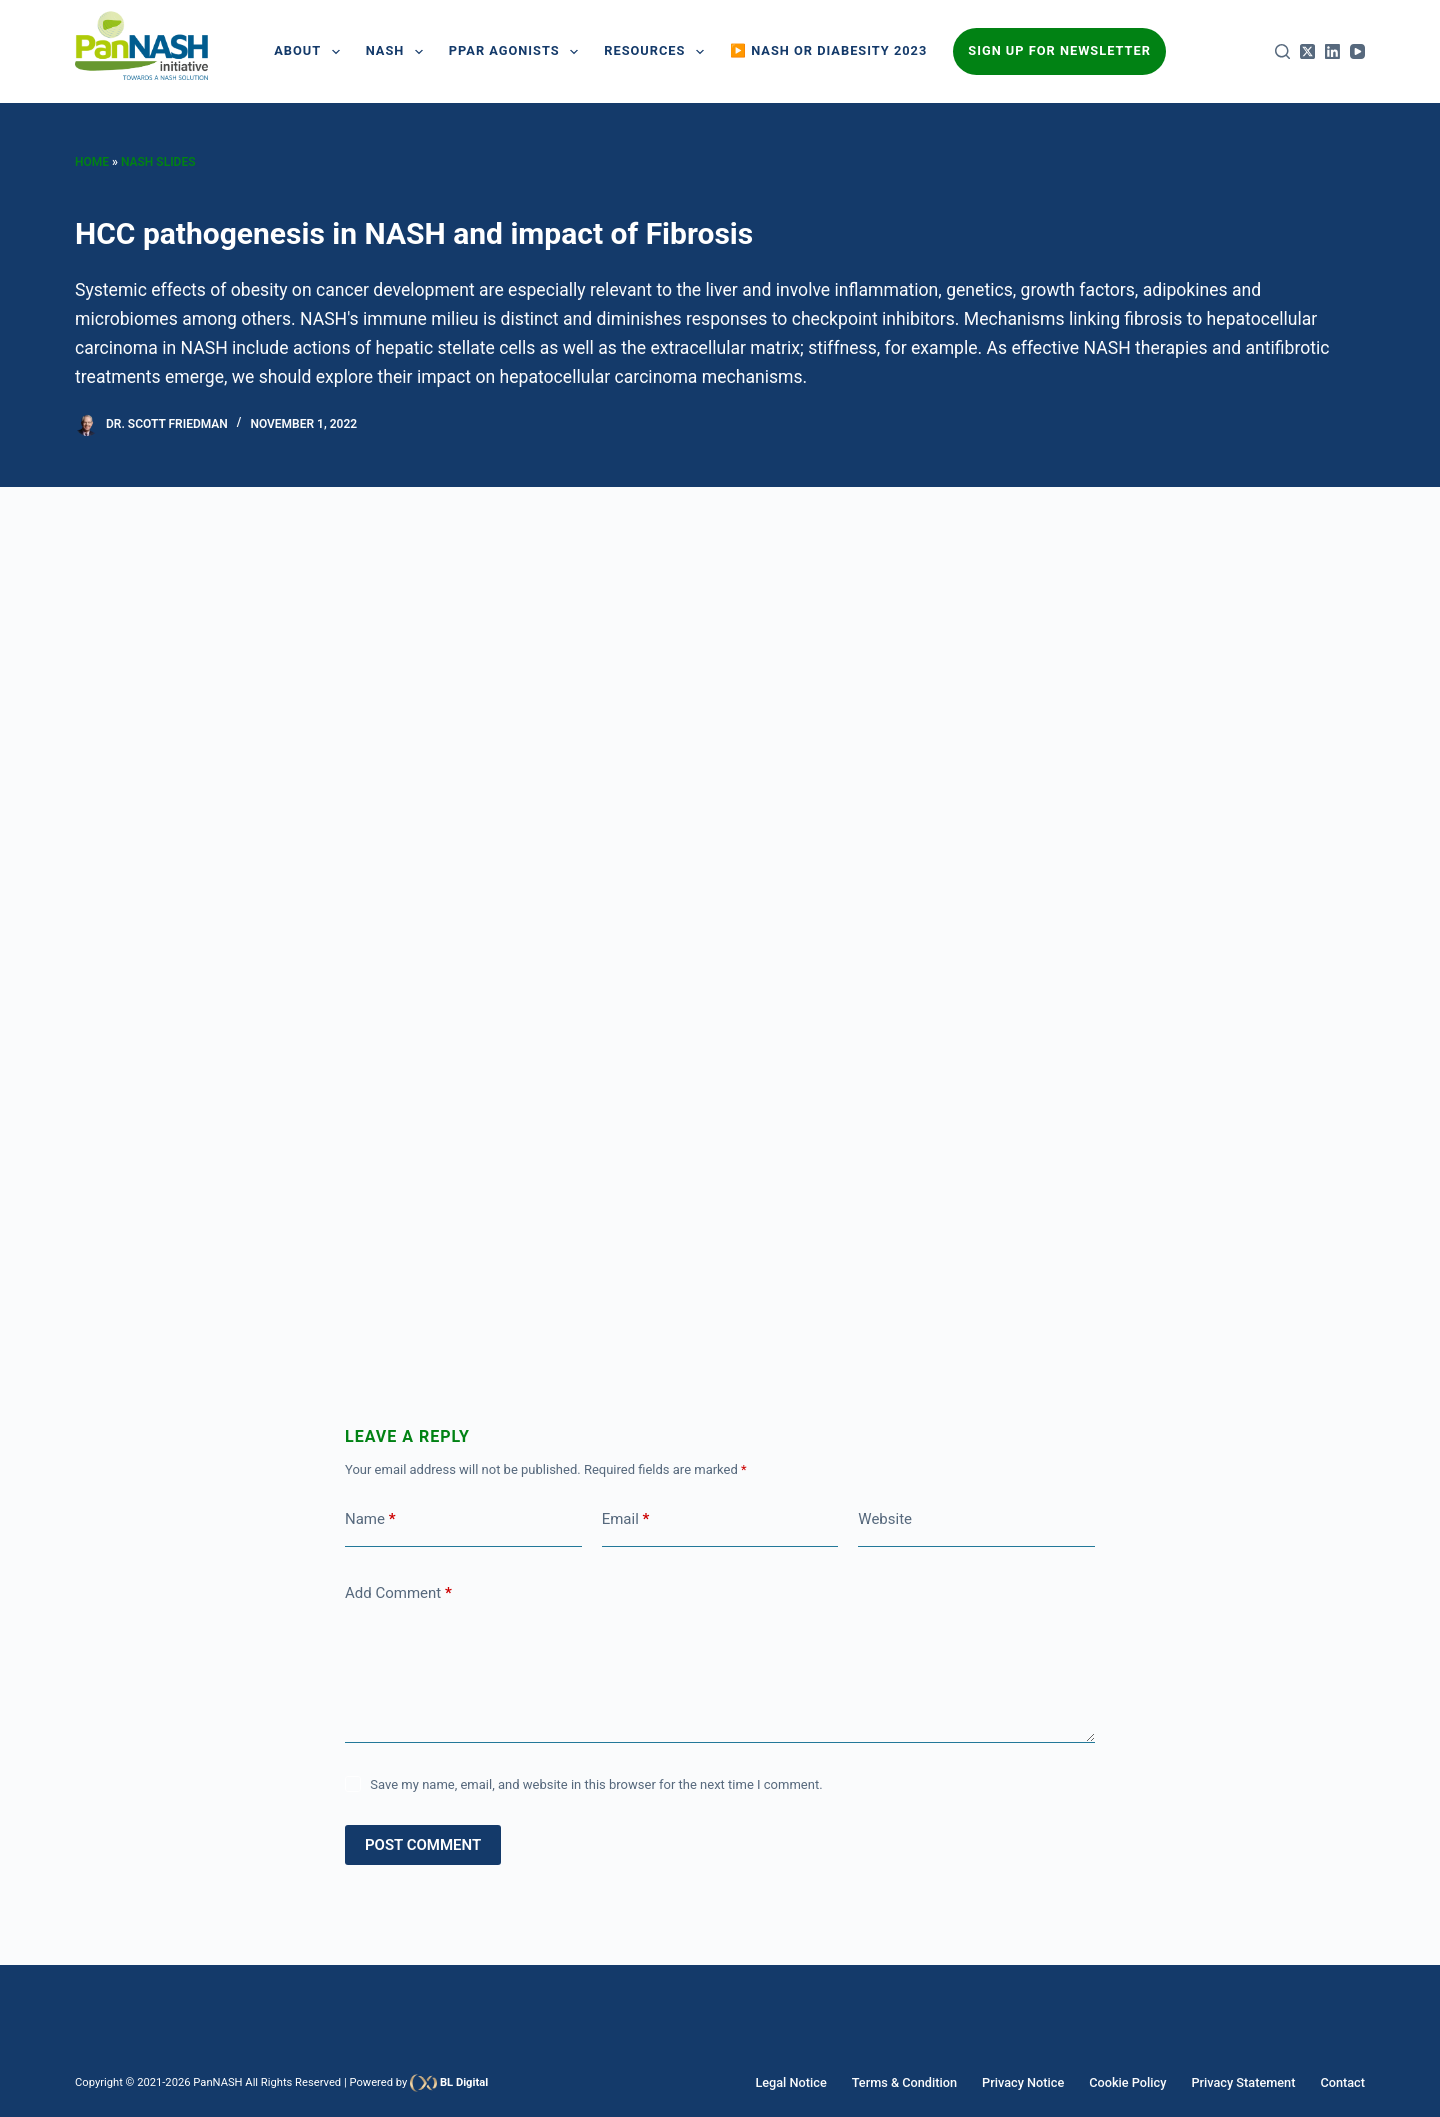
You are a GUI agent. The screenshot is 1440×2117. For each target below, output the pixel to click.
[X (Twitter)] (1307, 51)
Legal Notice (816, 2082)
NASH (398, 52)
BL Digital (464, 2082)
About (311, 52)
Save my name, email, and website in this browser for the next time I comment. (596, 1784)
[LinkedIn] (1332, 51)
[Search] (1282, 51)
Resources (658, 52)
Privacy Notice (1038, 2082)
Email (626, 1519)
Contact (1344, 2082)
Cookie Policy (1138, 2082)
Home (92, 162)
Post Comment (423, 1845)
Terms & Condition (924, 2082)
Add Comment (398, 1593)
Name (370, 1519)
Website (885, 1519)
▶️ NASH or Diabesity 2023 (828, 50)
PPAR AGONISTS (517, 52)
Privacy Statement (1249, 2082)
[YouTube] (1357, 51)
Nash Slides (158, 162)
